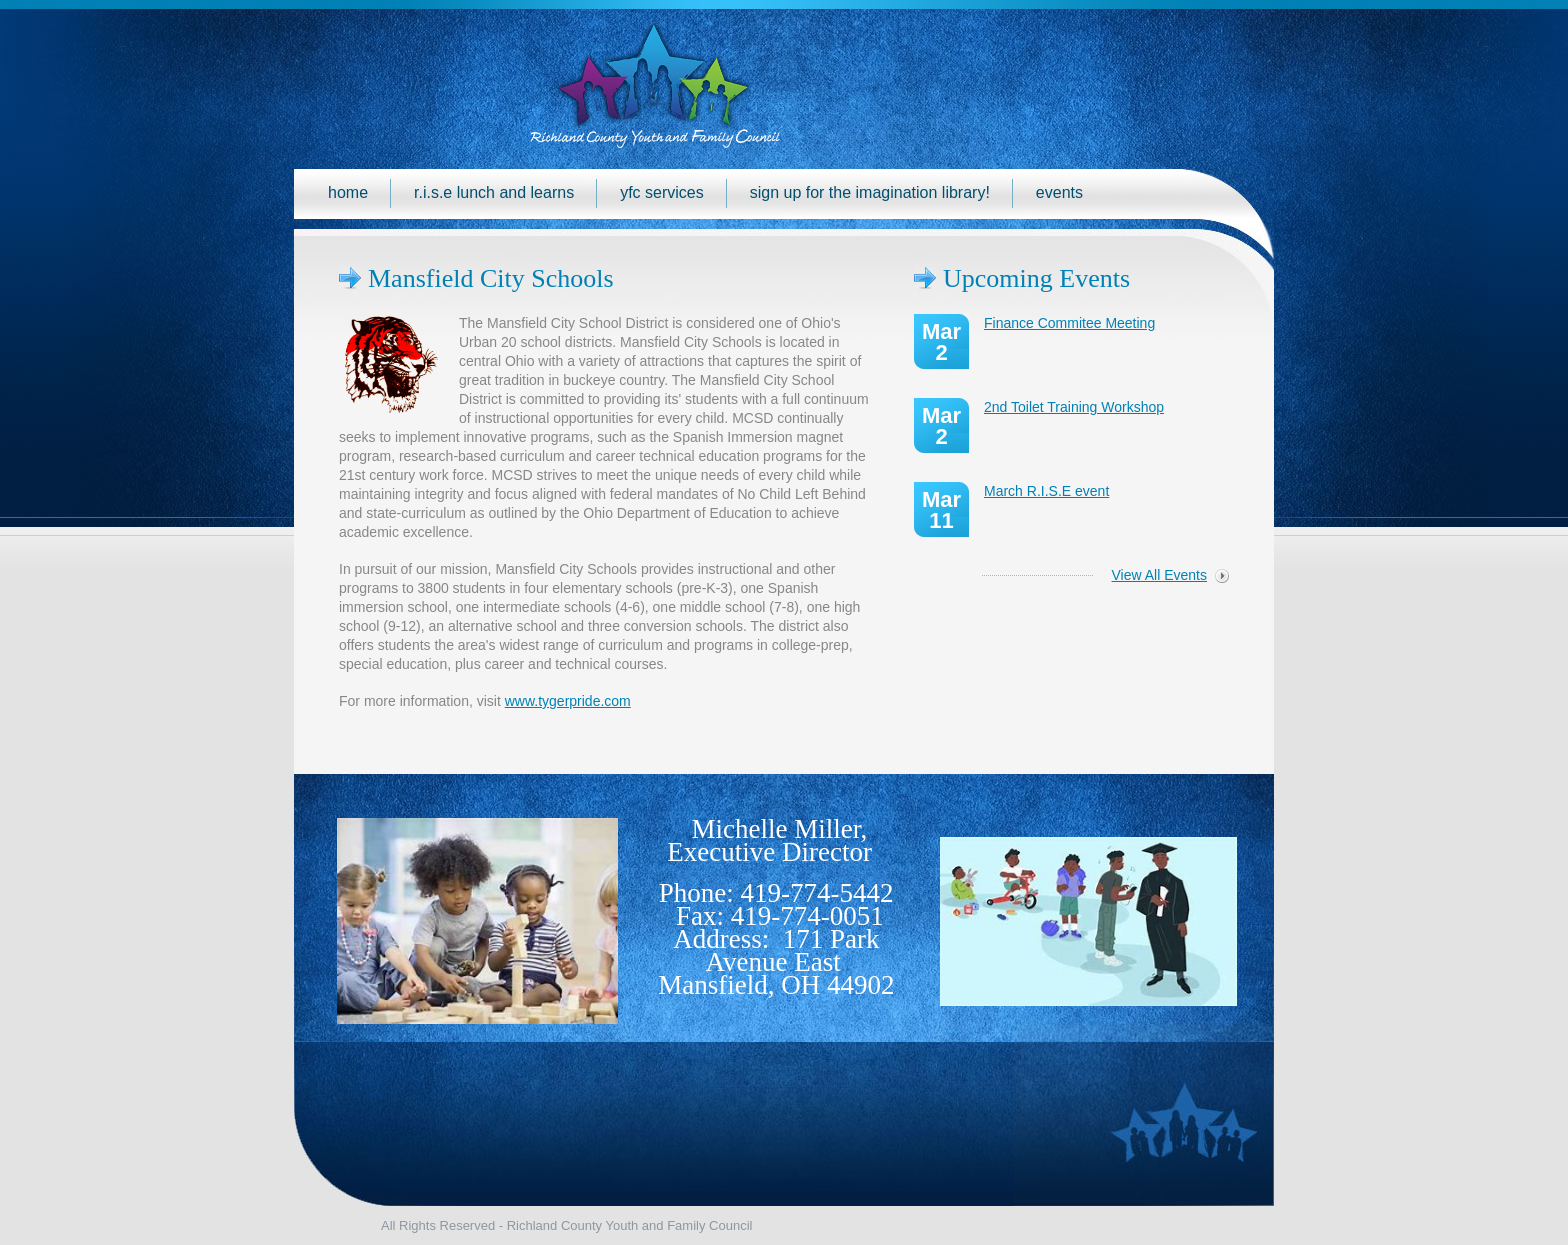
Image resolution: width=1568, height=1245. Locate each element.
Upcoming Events (1036, 278)
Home (348, 192)
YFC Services (662, 192)
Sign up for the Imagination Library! (870, 192)
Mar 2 (941, 342)
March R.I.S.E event (1046, 491)
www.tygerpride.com (568, 701)
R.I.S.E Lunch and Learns (494, 192)
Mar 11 (941, 510)
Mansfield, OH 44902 (776, 985)
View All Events (1159, 575)
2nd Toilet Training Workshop (1074, 407)
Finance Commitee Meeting (1069, 323)
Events (1059, 192)
